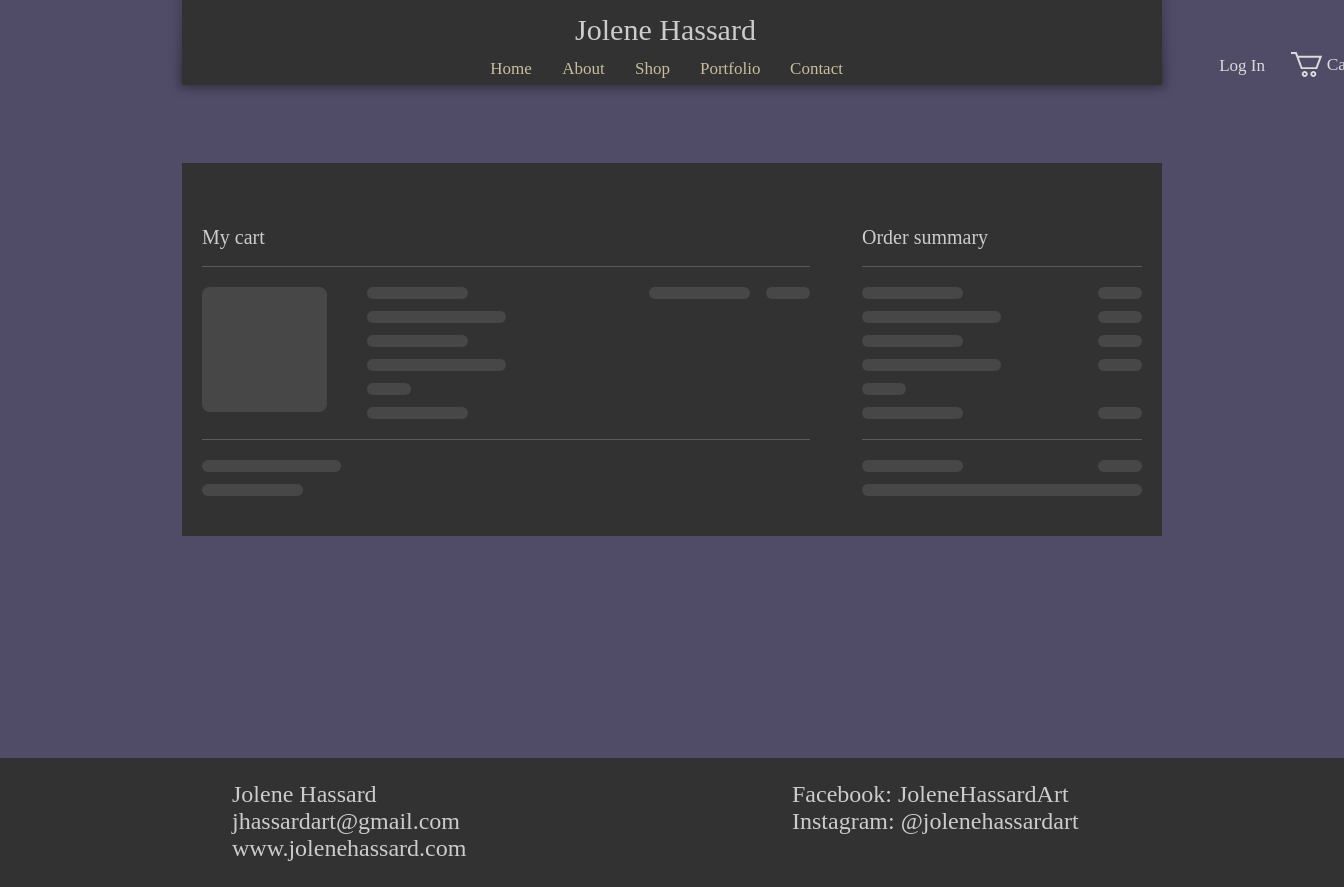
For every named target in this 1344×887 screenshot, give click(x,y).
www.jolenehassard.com (349, 848)
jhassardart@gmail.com (346, 821)
